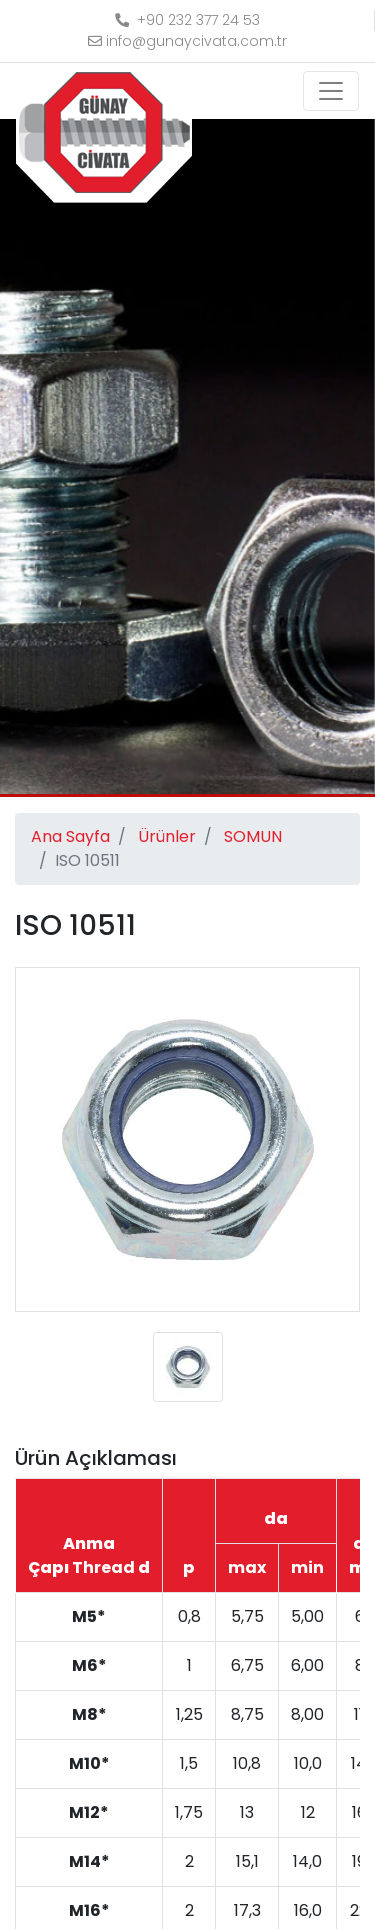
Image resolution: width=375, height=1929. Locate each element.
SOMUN (253, 836)
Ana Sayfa (70, 836)
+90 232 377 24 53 (187, 20)
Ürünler (167, 836)
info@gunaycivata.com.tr (187, 41)
